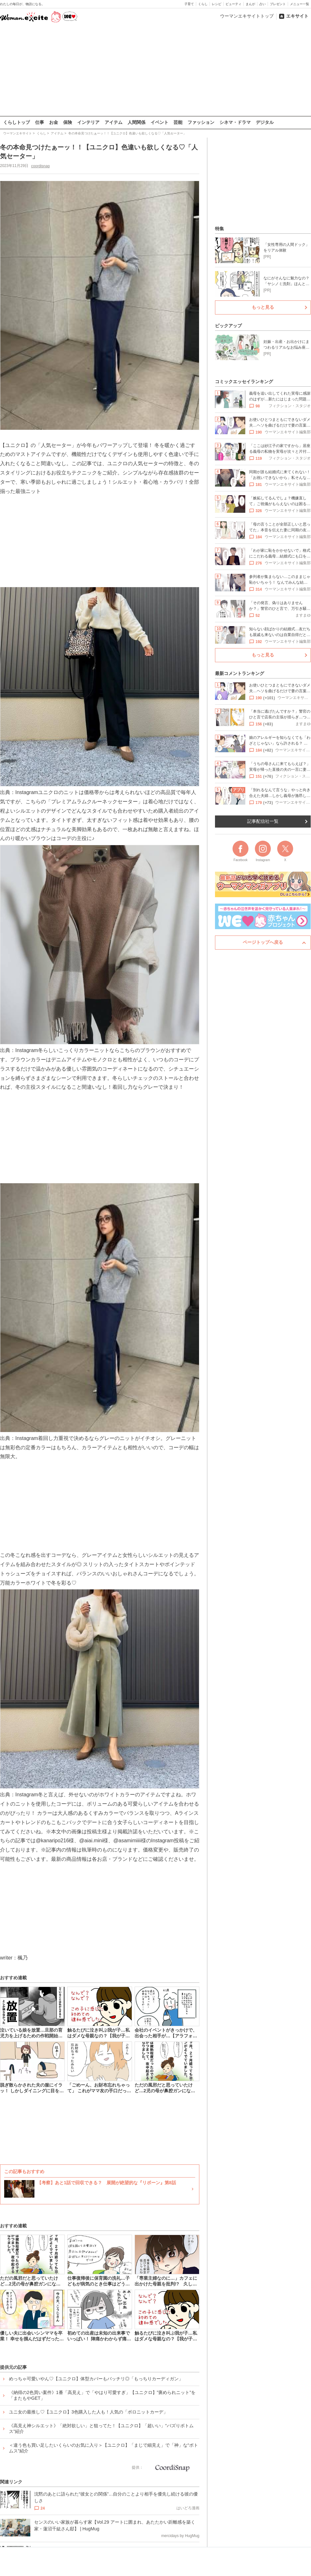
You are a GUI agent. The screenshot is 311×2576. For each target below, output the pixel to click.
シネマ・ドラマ (235, 122)
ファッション (201, 122)
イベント (159, 122)
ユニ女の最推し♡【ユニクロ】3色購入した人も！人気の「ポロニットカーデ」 (88, 2411)
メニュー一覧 (299, 4)
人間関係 (136, 122)
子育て (189, 4)
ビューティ (233, 4)
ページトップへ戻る (263, 942)
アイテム (113, 122)
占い (262, 4)
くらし (203, 4)
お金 (53, 122)
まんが (250, 4)
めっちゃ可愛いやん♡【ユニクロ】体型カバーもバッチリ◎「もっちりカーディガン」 (96, 2378)
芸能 (178, 122)
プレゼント (278, 4)
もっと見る (263, 307)
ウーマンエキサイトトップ (247, 16)
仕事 (39, 122)
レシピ (216, 4)
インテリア (88, 122)
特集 (219, 228)
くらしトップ (16, 122)
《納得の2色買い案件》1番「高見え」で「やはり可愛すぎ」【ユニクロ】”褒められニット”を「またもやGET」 (102, 2395)
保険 (67, 122)
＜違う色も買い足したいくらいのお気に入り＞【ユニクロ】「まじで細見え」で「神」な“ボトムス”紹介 (103, 2448)
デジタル (265, 122)
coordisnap (40, 165)
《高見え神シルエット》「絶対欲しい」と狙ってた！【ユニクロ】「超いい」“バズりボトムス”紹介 (101, 2428)
